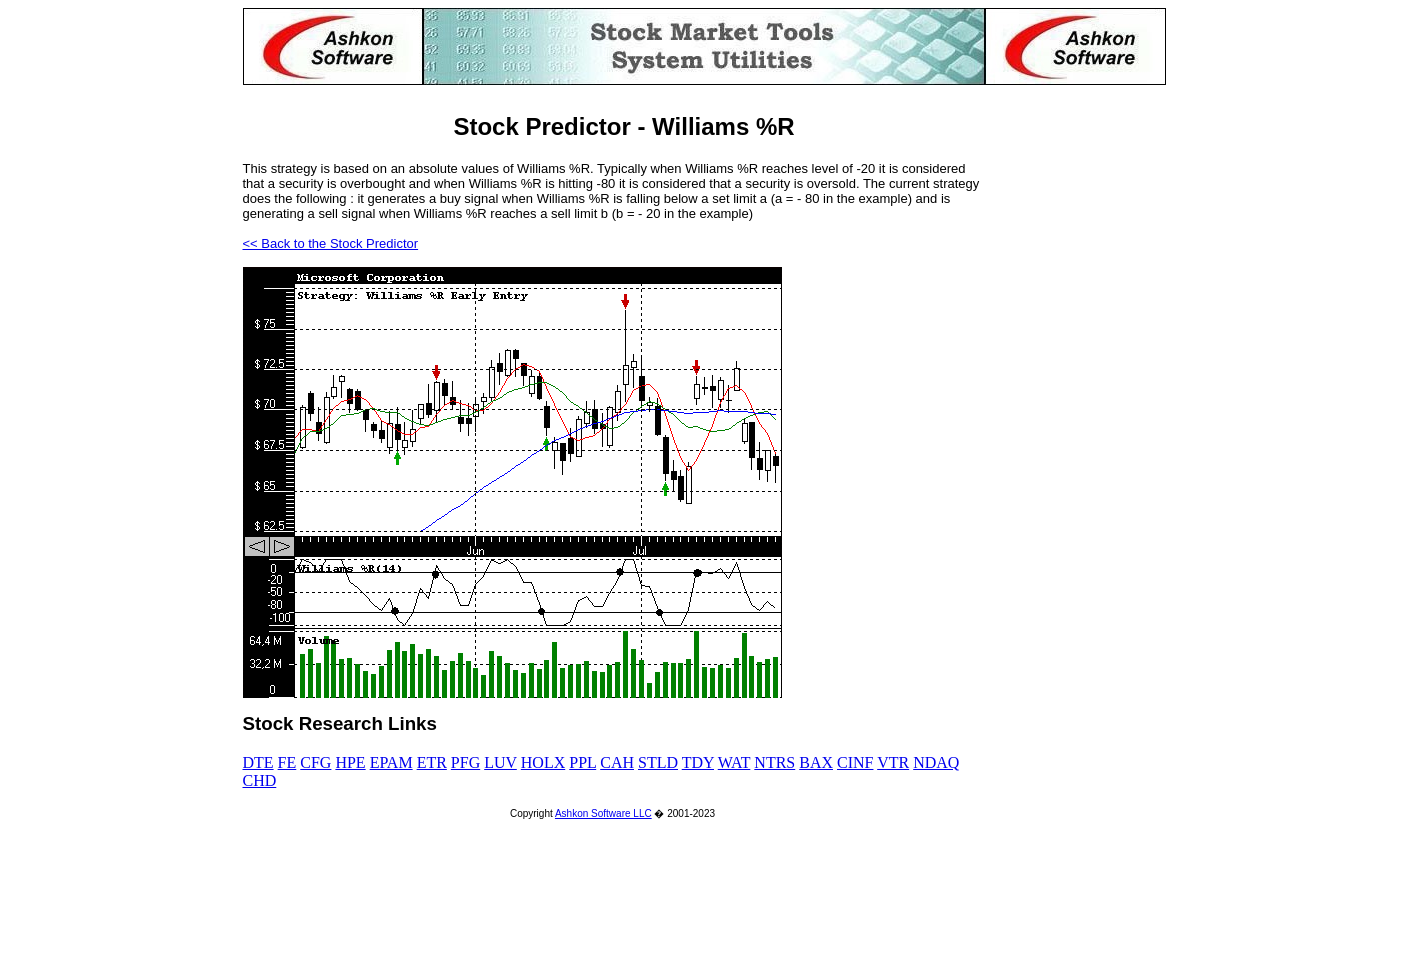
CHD (260, 780)
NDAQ (936, 762)
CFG (315, 762)
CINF (855, 762)
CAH (617, 762)
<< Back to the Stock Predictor (331, 243)
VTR (893, 762)
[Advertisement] (1086, 385)
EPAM (391, 762)
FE (287, 762)
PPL (582, 762)
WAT (734, 762)
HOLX (543, 762)
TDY (698, 762)
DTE (258, 762)
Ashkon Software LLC (603, 813)
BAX (816, 762)
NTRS (774, 762)
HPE (350, 762)
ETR (432, 762)
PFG (465, 762)
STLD (658, 762)
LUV (500, 762)
